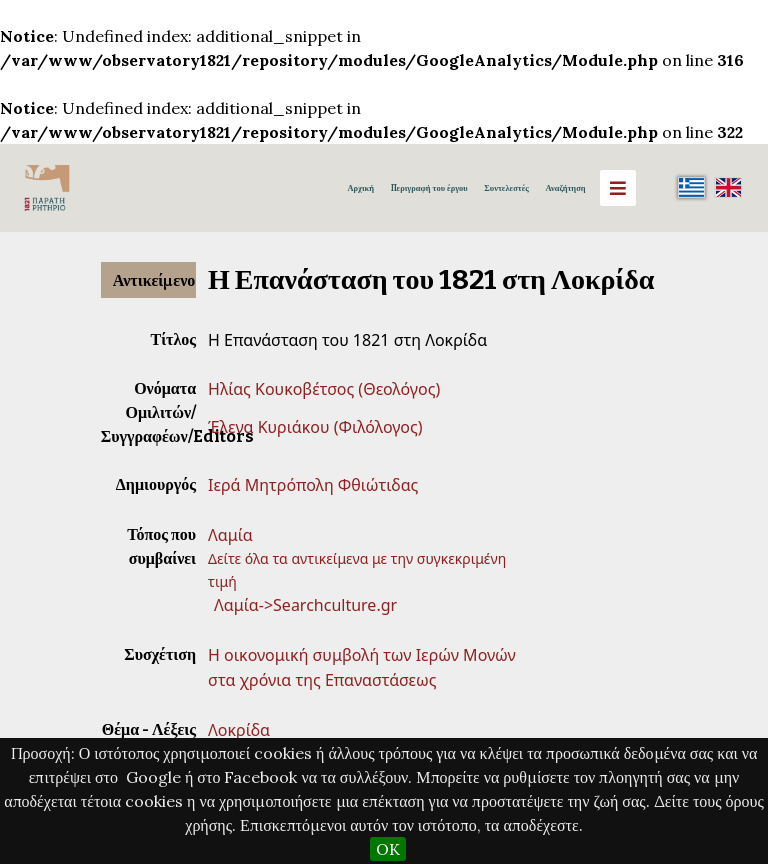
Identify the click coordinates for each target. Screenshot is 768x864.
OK (388, 849)
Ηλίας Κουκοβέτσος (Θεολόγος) (324, 389)
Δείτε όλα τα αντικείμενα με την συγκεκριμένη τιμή (357, 569)
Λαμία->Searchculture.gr (305, 605)
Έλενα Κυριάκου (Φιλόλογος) (315, 427)
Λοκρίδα (239, 730)
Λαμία (230, 535)
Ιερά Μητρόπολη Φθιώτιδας (313, 485)
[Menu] (618, 188)
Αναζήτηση (565, 188)
